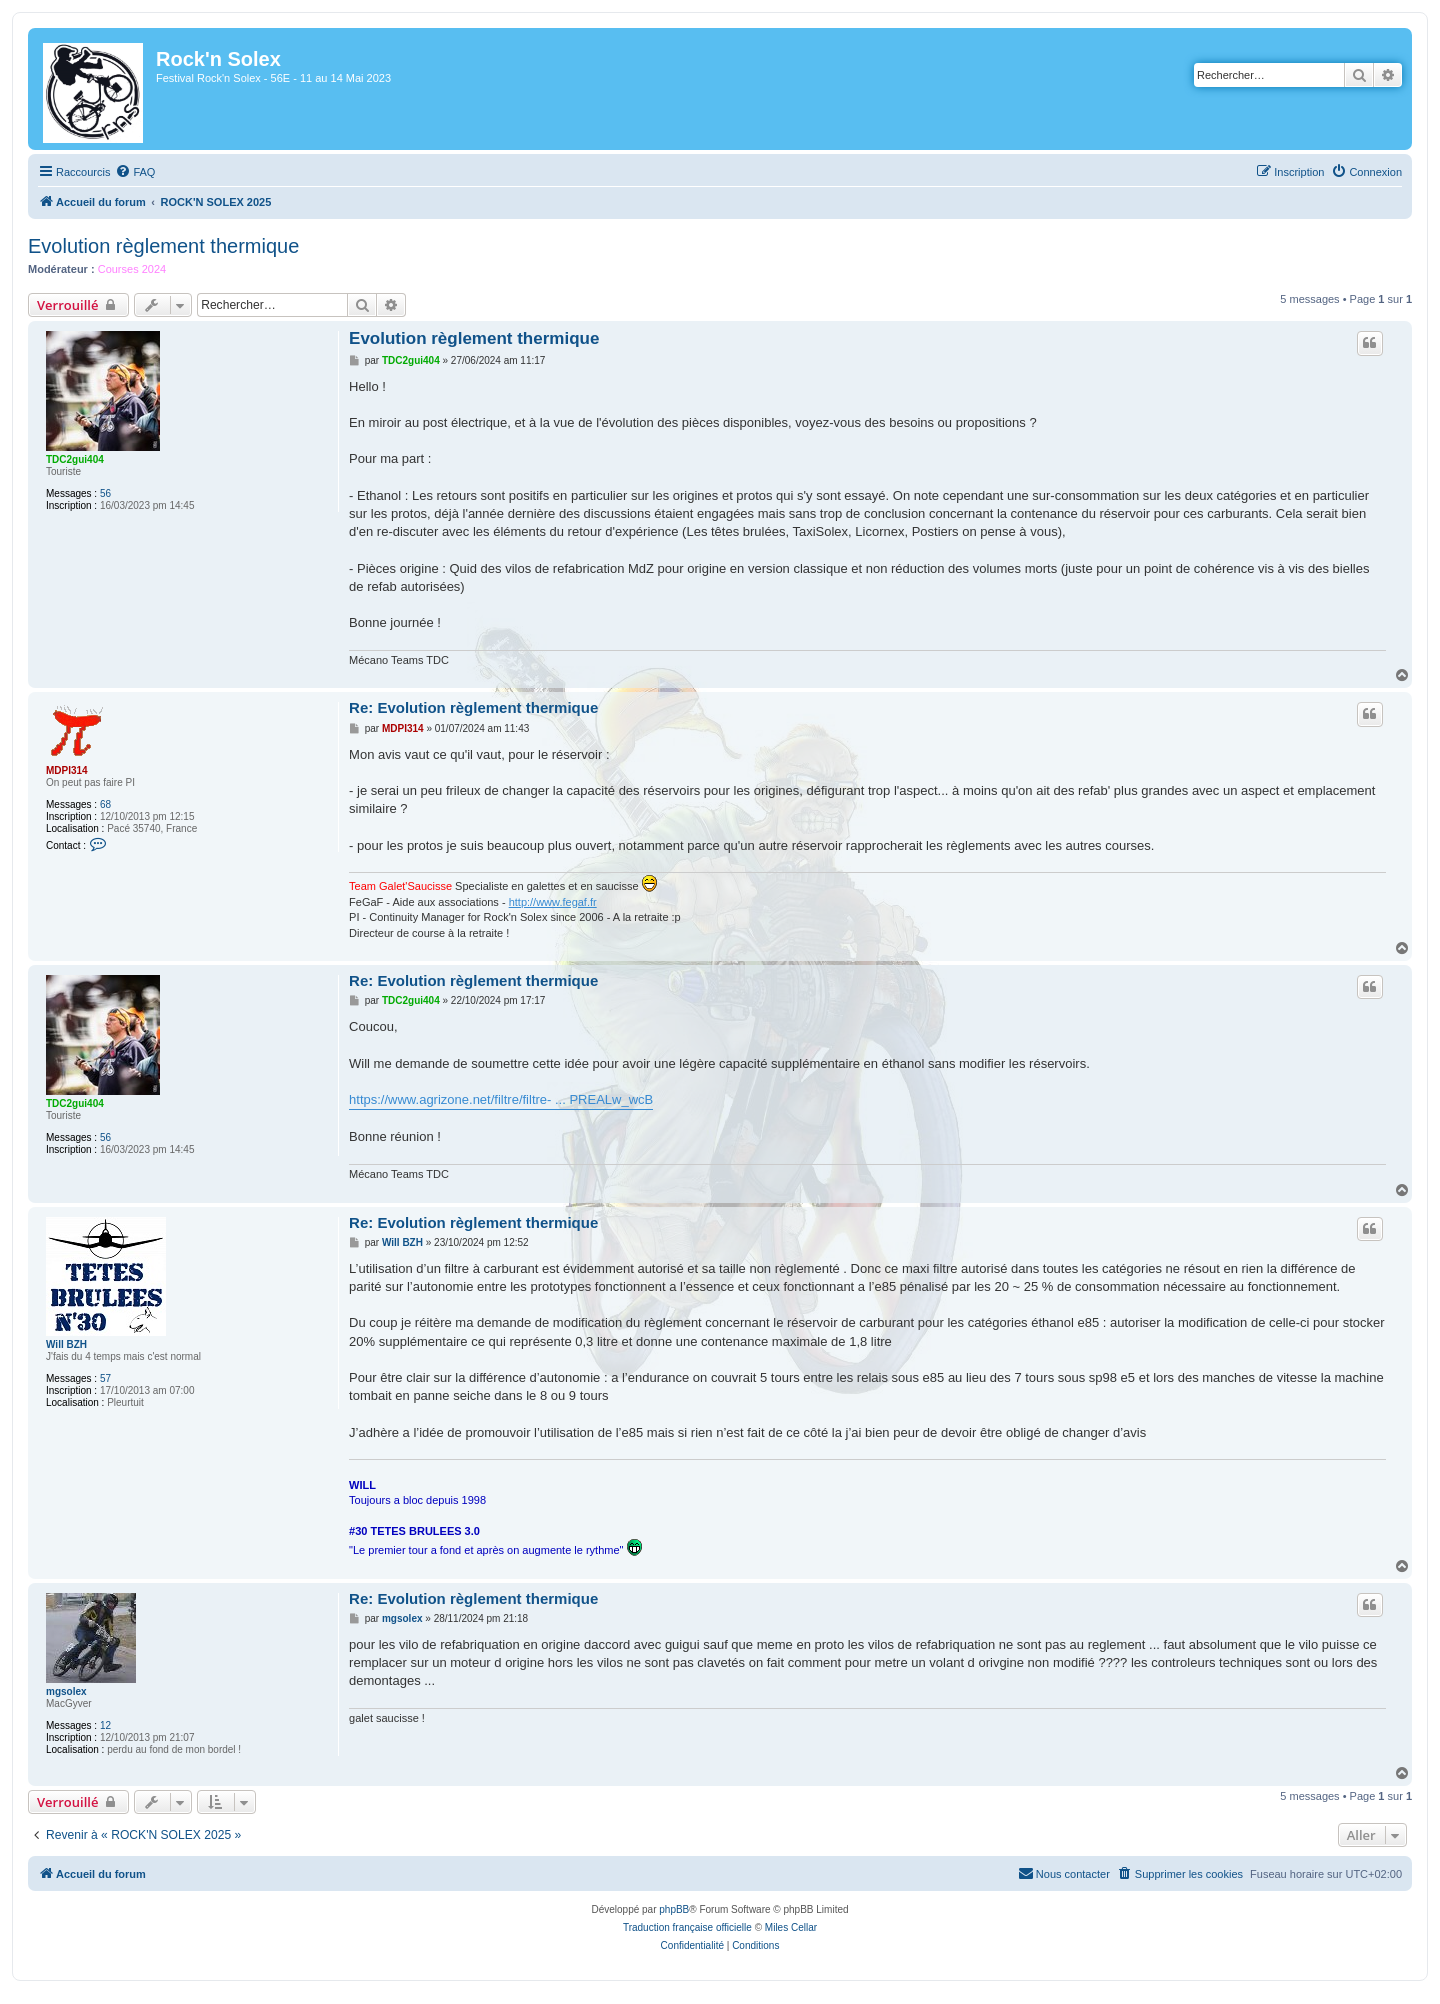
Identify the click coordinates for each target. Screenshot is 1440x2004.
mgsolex (66, 1691)
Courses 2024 (132, 269)
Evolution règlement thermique (163, 246)
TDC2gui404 (75, 459)
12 (105, 1725)
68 (105, 804)
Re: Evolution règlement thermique (473, 707)
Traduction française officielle (687, 1927)
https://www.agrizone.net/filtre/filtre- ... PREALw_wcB (501, 1099)
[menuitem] (135, 172)
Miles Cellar (791, 1927)
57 (105, 1378)
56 (105, 493)
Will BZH (66, 1344)
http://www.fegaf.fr (553, 902)
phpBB (674, 1909)
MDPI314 (67, 770)
